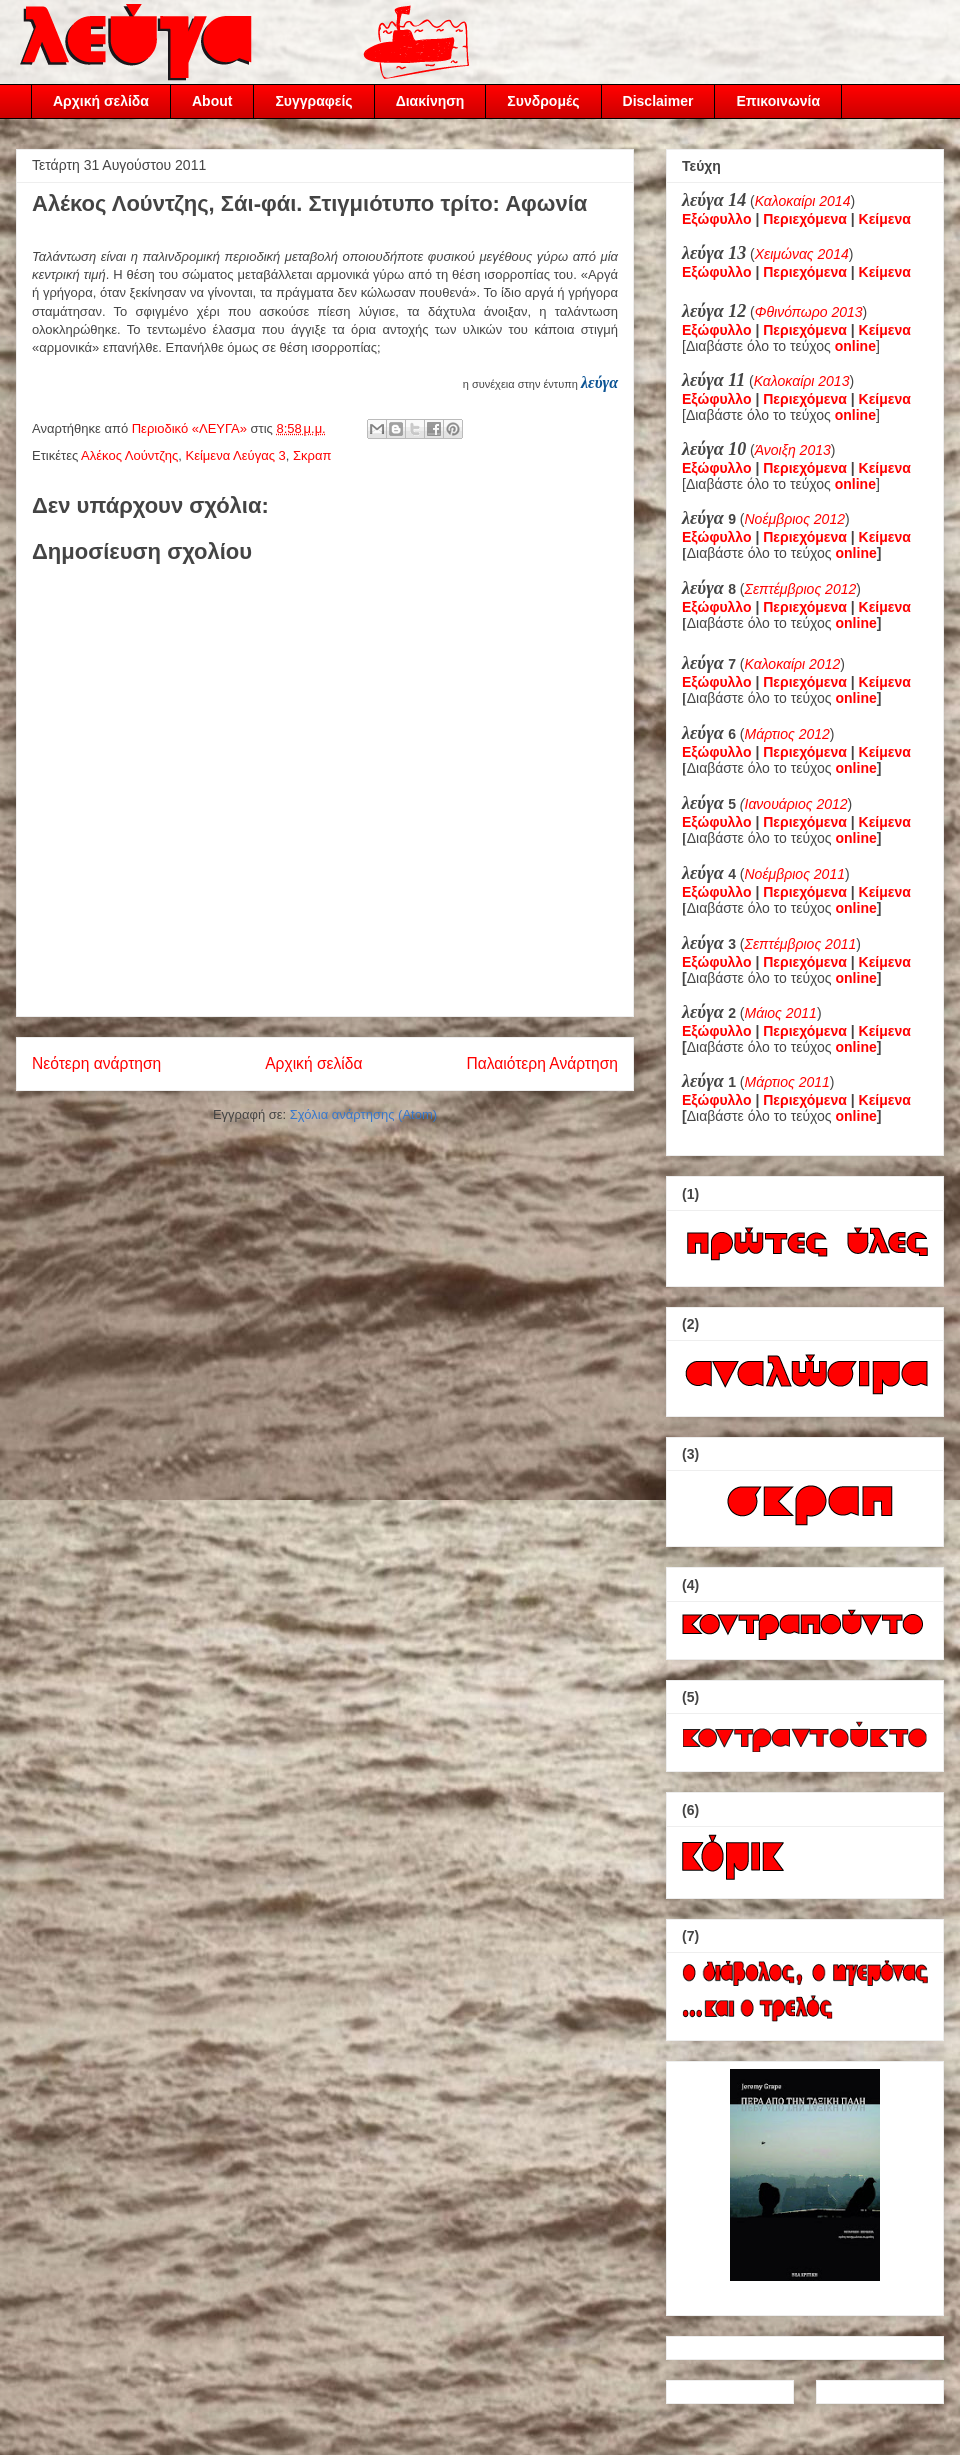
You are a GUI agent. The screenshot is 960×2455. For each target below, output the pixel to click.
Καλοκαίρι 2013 (802, 381)
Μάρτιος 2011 (787, 1082)
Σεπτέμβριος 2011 (801, 944)
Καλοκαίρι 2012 (793, 664)
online (856, 553)
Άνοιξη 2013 (793, 450)
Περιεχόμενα (805, 219)
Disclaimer (658, 101)
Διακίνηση (430, 101)
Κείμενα (885, 219)
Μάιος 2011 (781, 1013)
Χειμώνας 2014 (802, 254)
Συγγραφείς (313, 101)
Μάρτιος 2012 (787, 734)
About (212, 101)
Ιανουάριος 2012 (796, 804)
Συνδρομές (543, 101)
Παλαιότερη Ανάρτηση (542, 1063)
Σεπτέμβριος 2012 (801, 589)
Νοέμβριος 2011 (795, 874)
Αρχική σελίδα (101, 101)
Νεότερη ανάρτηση (96, 1063)
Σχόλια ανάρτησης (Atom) (363, 1114)
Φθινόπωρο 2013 (809, 312)
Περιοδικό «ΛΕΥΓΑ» (191, 428)
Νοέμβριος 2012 (795, 519)
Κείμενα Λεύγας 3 (236, 455)
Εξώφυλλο (717, 219)
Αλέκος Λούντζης (129, 455)
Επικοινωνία (778, 101)
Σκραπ (312, 455)
